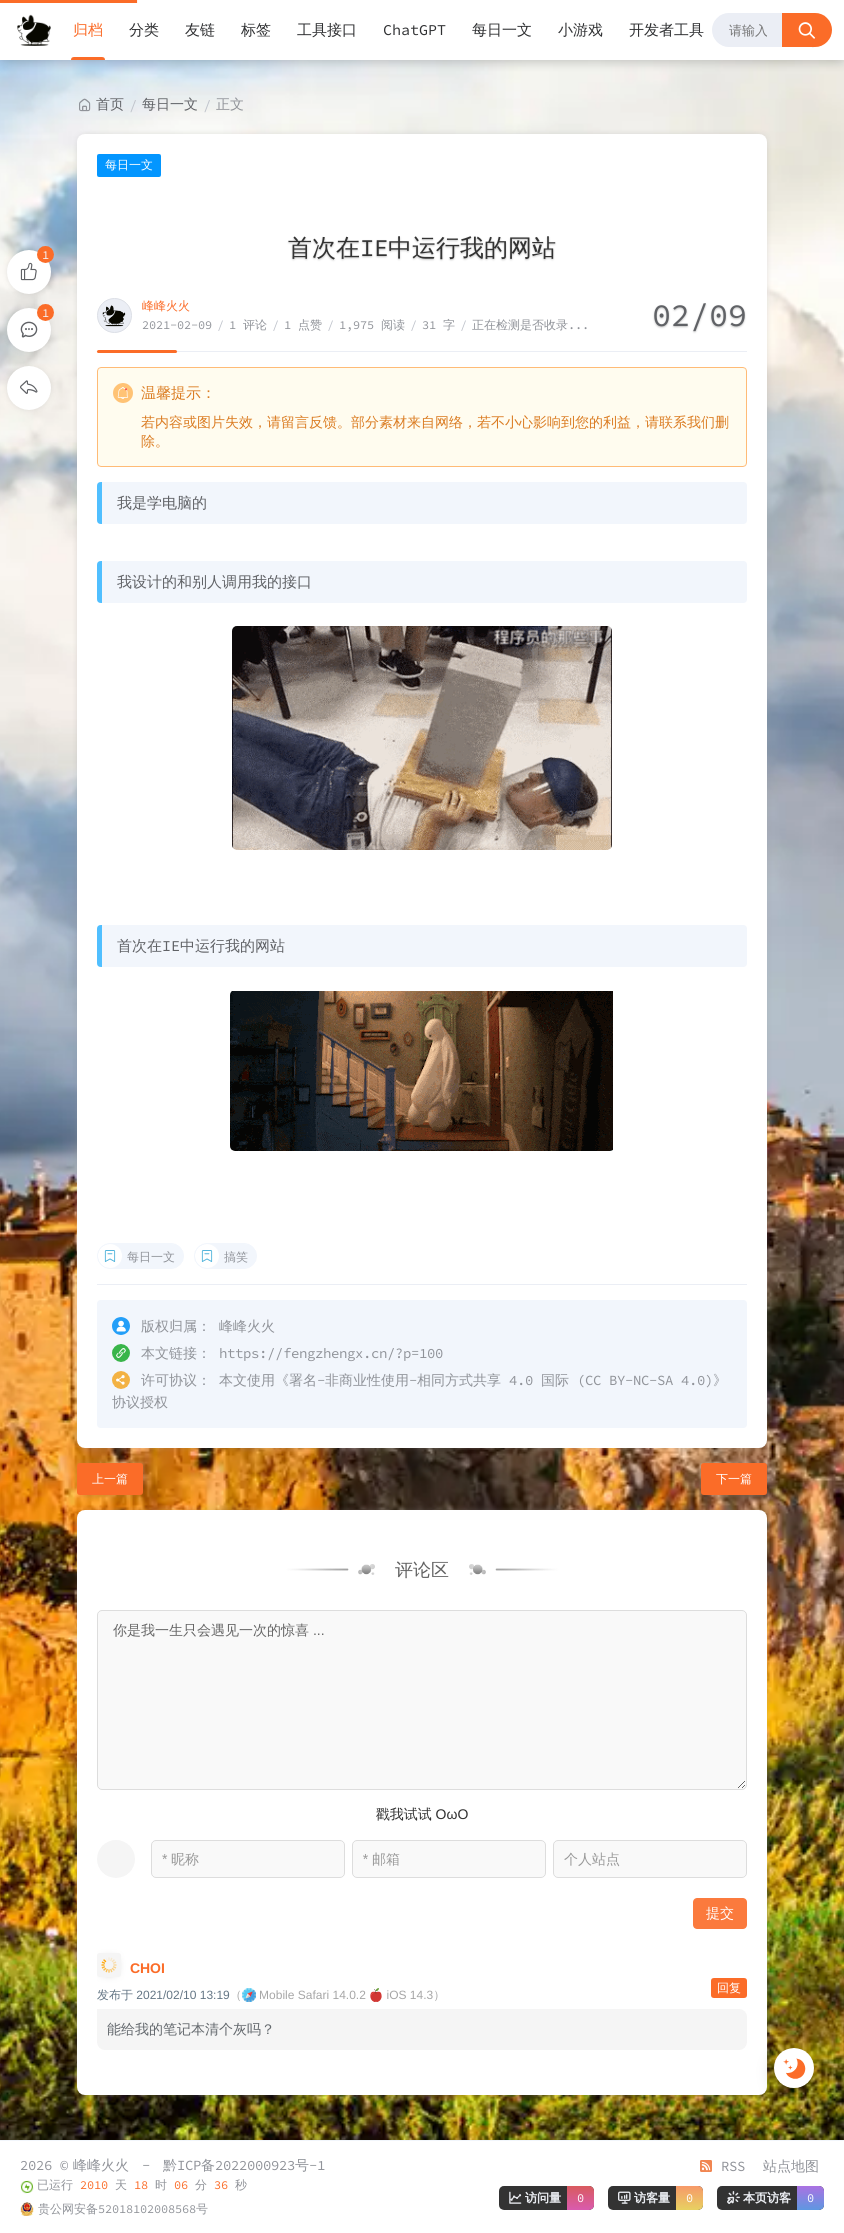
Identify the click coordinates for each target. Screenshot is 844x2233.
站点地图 (791, 2166)
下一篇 (734, 1478)
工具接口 (327, 29)
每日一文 (502, 29)
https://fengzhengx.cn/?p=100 (331, 1353)
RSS (722, 2166)
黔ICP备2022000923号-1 (244, 2165)
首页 (110, 104)
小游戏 (580, 29)
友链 (200, 29)
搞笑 (236, 1256)
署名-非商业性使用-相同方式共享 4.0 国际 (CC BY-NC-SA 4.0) (501, 1380)
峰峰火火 (166, 305)
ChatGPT (414, 29)
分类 (144, 29)
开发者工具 (666, 29)
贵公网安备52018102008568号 (123, 2208)
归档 (88, 29)
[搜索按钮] (807, 30)
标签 (256, 29)
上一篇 (110, 1478)
